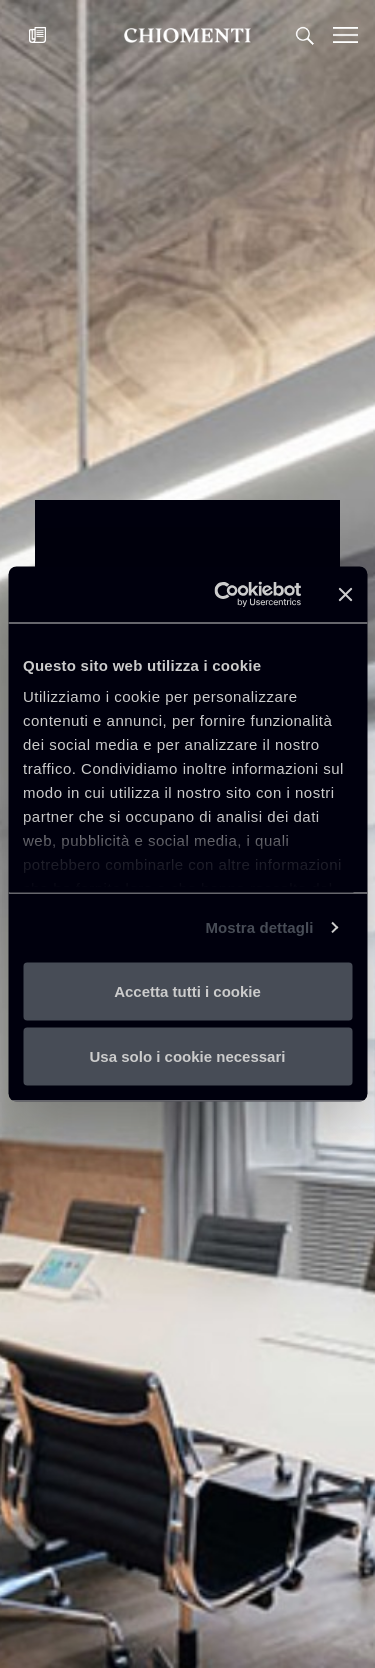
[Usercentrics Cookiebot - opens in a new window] (223, 595)
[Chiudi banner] (345, 594)
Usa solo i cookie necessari (188, 1056)
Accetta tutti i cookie (187, 990)
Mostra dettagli (259, 927)
